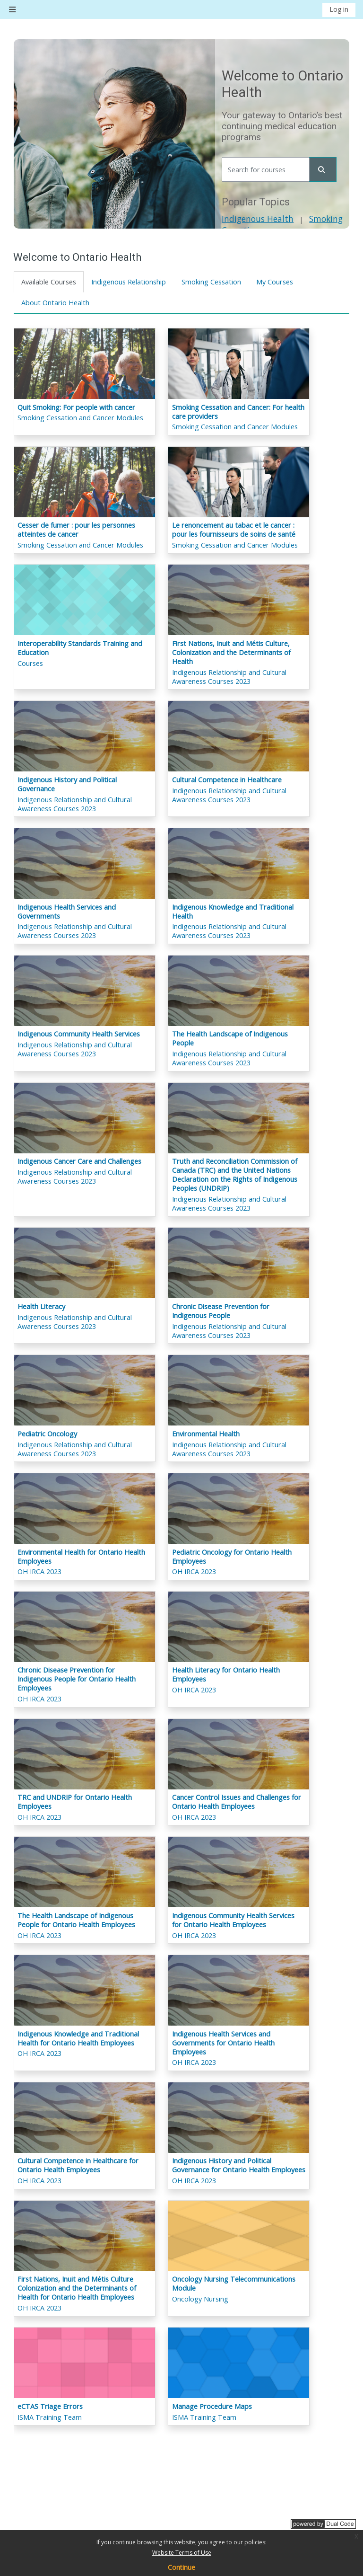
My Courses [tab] (274, 281)
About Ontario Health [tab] (55, 302)
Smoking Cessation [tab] (211, 281)
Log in (338, 9)
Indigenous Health (258, 218)
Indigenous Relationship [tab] (128, 281)
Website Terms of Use (181, 2553)
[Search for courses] (266, 169)
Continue (181, 2567)
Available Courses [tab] (48, 281)
